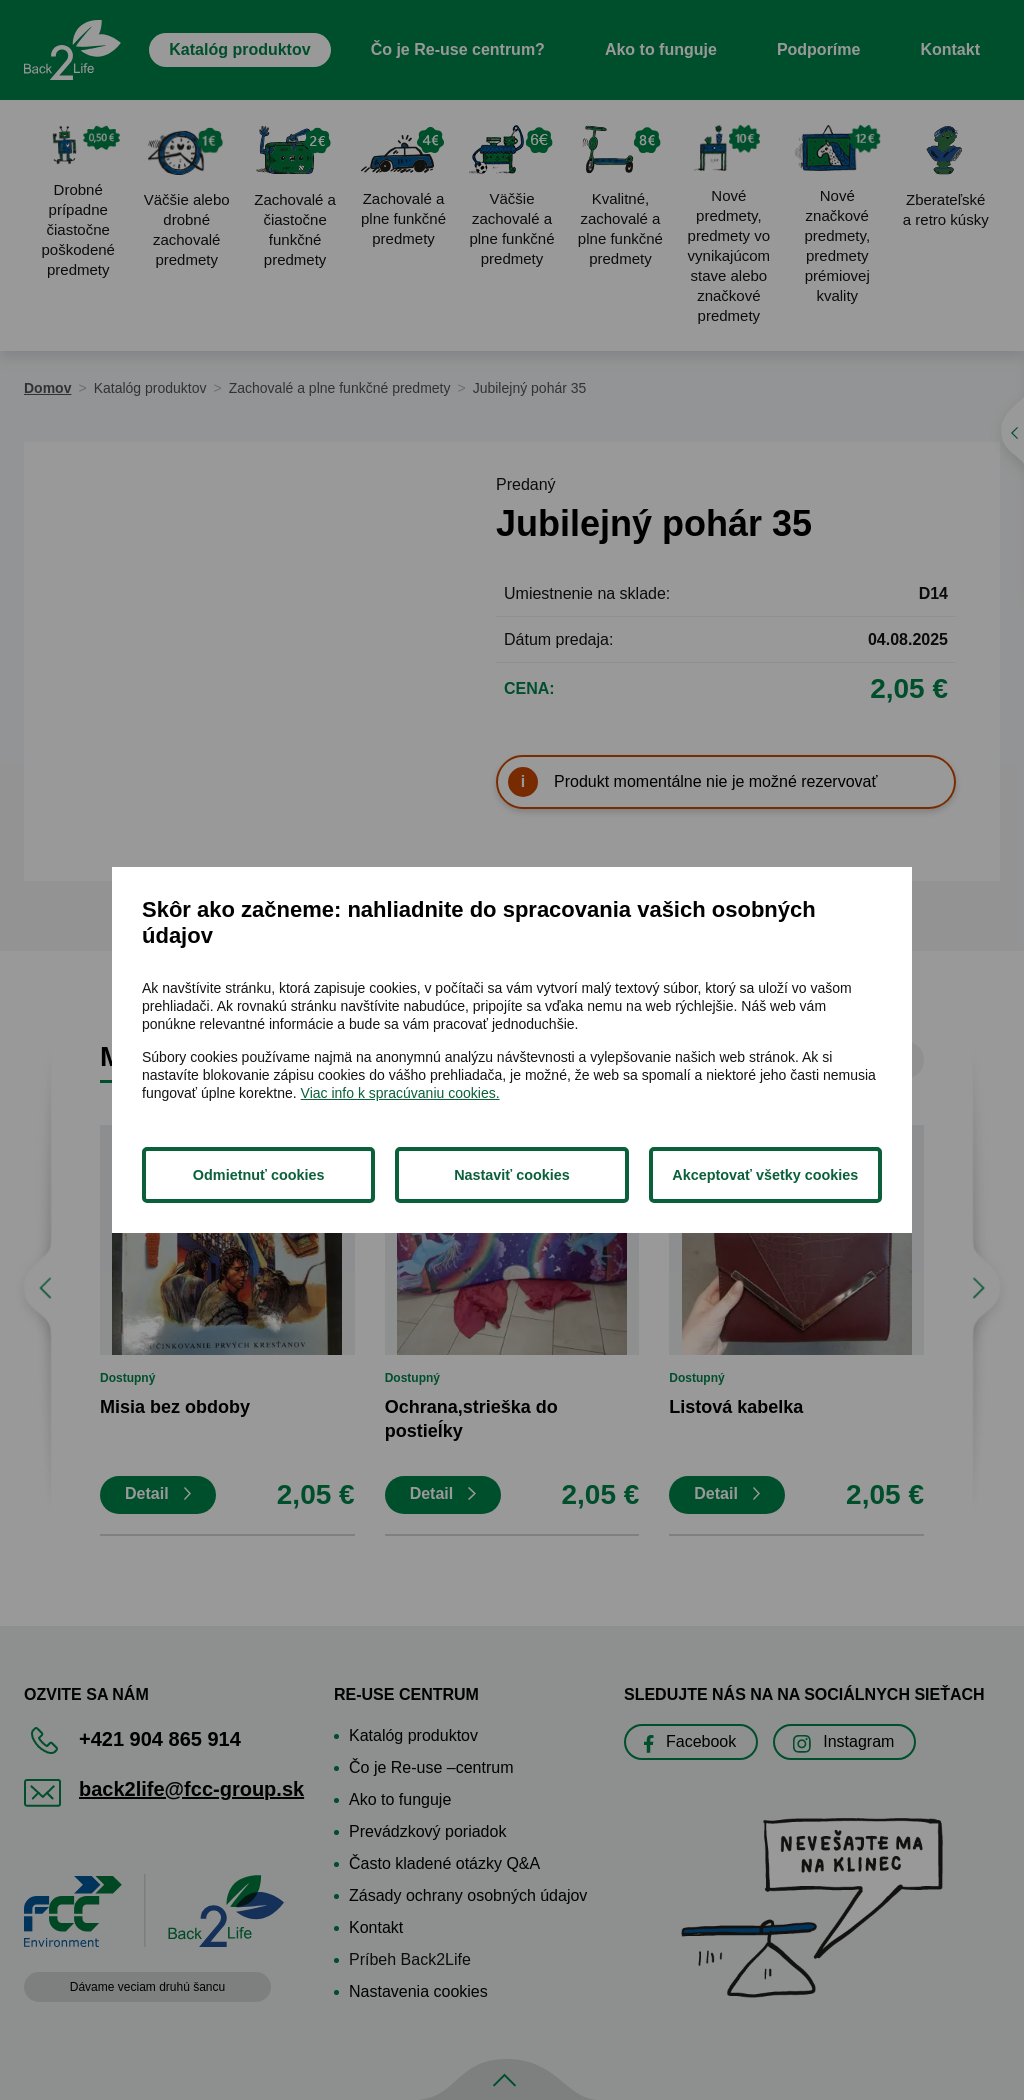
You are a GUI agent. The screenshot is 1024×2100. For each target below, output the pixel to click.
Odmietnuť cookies (259, 1175)
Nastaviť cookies (512, 1175)
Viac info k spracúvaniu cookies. (400, 1093)
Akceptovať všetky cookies (765, 1175)
